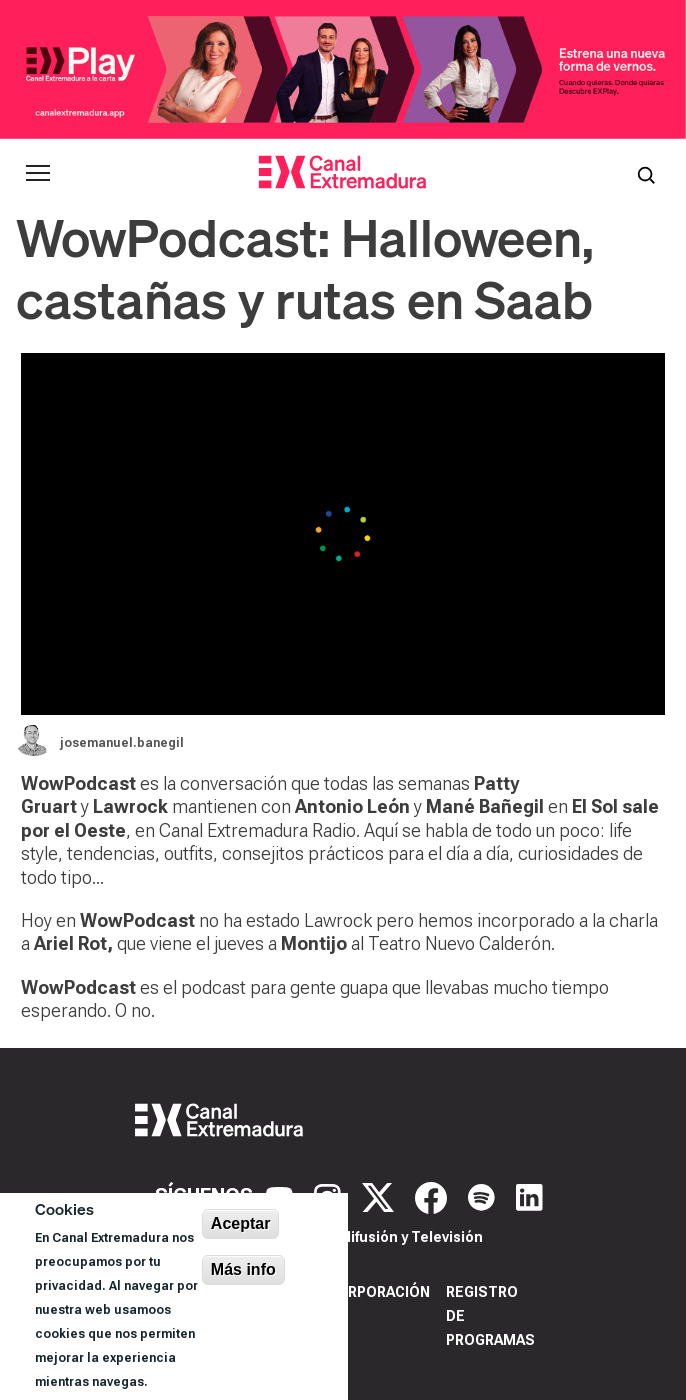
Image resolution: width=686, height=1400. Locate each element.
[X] (380, 1196)
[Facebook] (433, 1196)
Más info (243, 1269)
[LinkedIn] (529, 1196)
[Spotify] (484, 1196)
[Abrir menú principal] (38, 173)
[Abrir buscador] (646, 173)
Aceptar (241, 1223)
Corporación (378, 1292)
